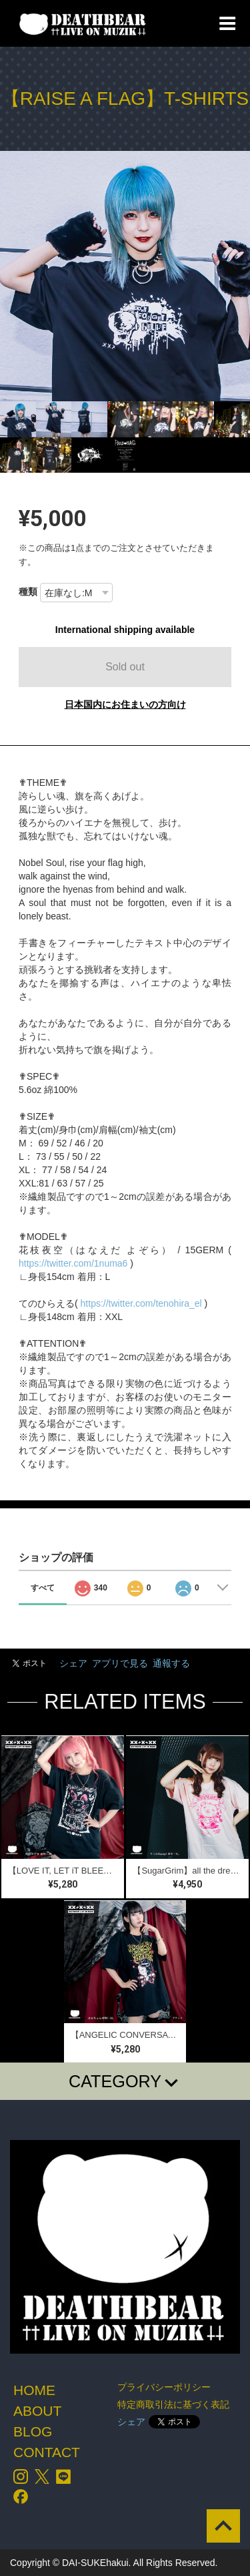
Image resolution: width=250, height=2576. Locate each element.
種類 (28, 591)
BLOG (32, 2431)
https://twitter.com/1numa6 (73, 1263)
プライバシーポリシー (164, 2387)
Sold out (125, 666)
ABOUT (37, 2410)
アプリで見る (120, 1663)
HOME (34, 2390)
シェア (73, 1663)
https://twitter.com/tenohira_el (141, 1303)
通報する (171, 1663)
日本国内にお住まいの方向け (125, 704)
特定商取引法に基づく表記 (173, 2404)
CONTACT (46, 2452)
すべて (43, 1587)
